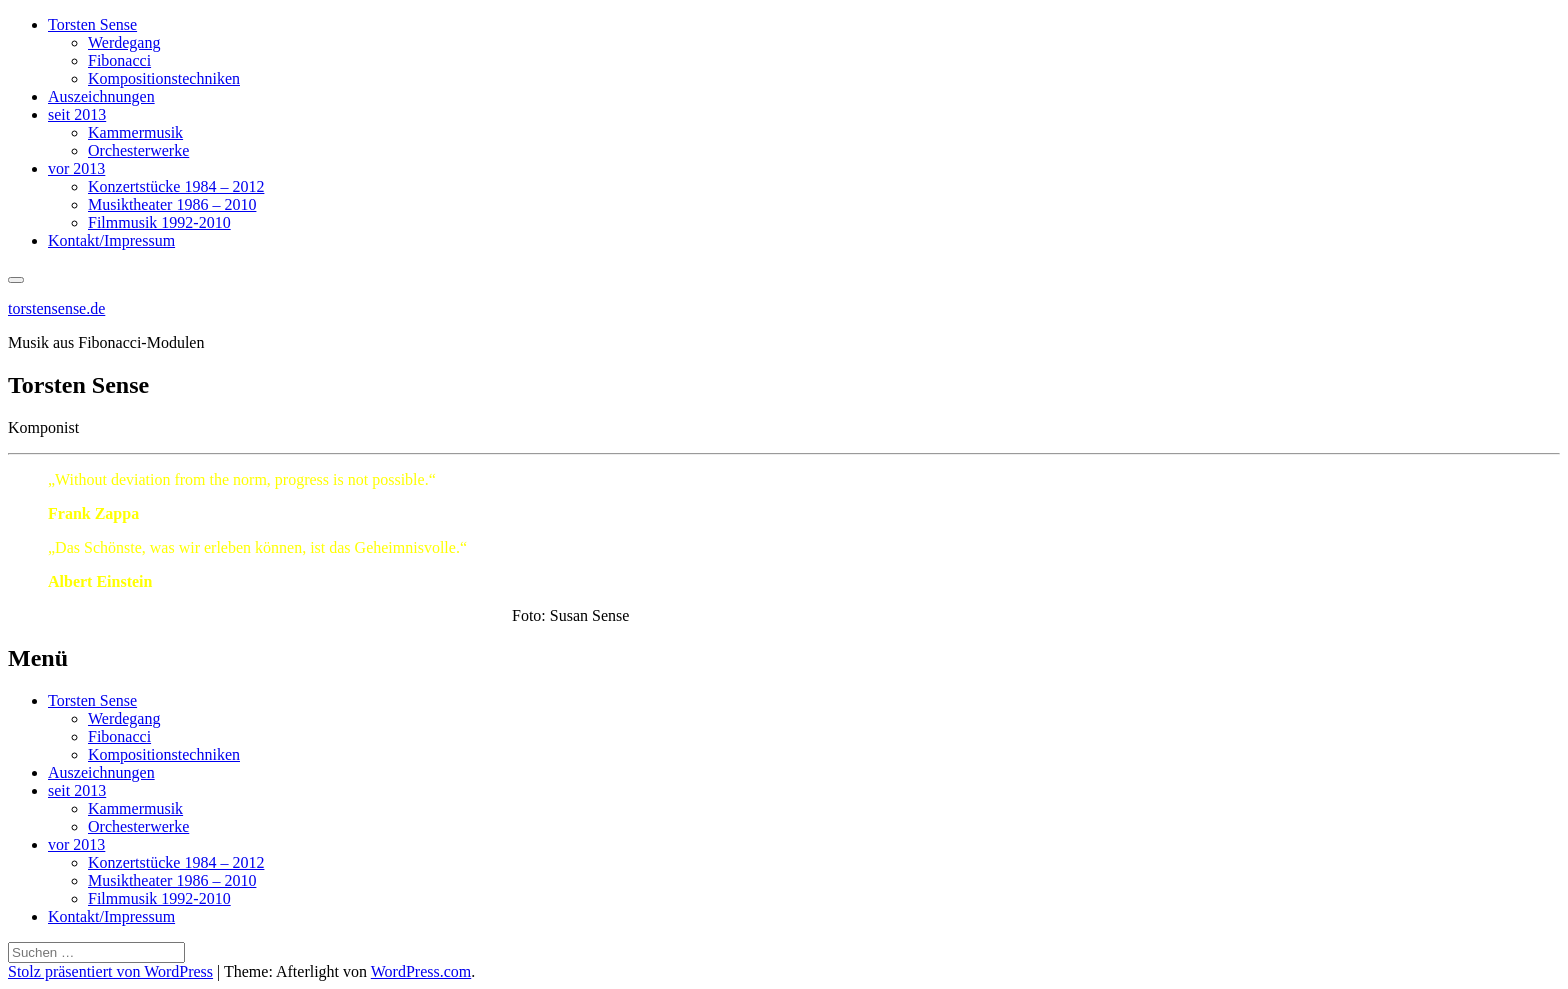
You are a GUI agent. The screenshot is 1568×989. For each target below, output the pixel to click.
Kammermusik (135, 132)
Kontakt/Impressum (111, 240)
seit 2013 (77, 114)
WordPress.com (421, 971)
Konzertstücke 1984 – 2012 (176, 186)
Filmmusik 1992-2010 (159, 222)
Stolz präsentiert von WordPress (110, 971)
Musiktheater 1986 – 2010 (172, 204)
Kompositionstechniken (164, 78)
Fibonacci (119, 60)
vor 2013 (76, 168)
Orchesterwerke (138, 150)
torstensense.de (56, 308)
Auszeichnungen (101, 96)
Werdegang (124, 42)
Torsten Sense (92, 24)
